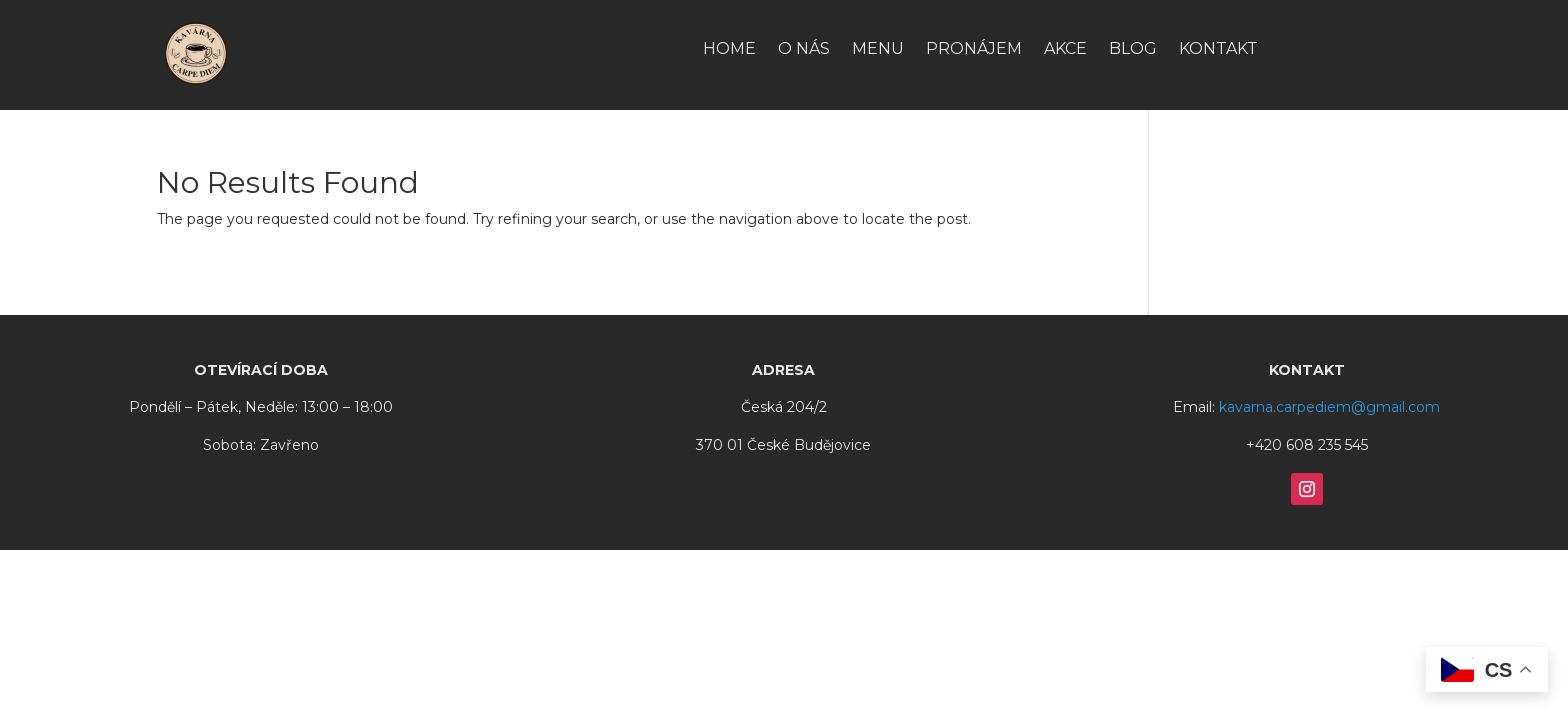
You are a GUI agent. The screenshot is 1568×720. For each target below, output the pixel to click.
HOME (729, 50)
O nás (804, 50)
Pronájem (974, 50)
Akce (1065, 50)
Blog (1133, 50)
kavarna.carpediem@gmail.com (1329, 407)
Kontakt (1218, 50)
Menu (878, 50)
